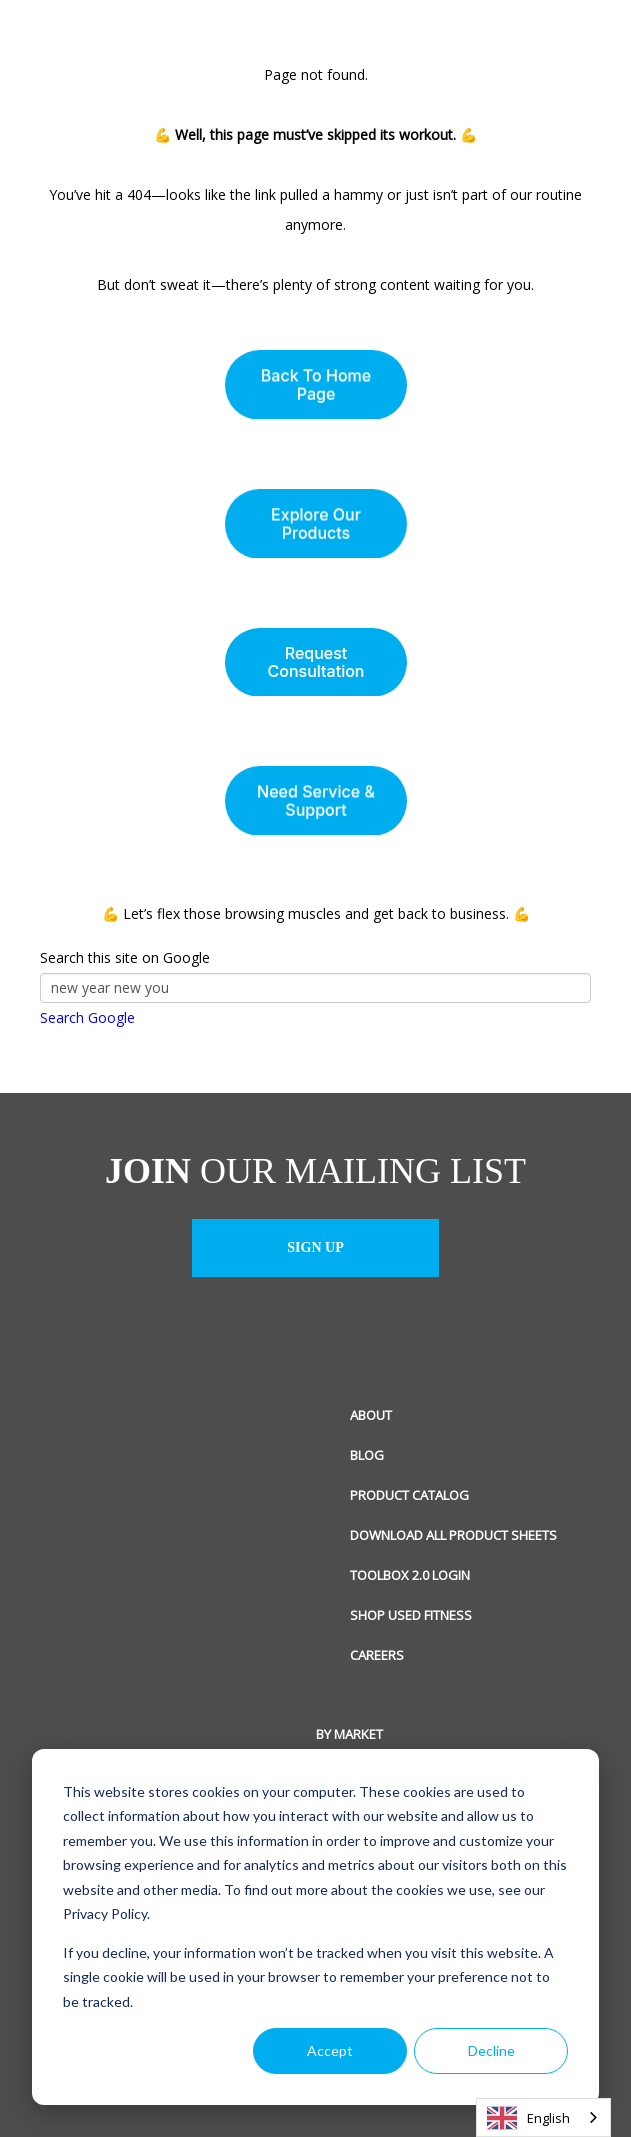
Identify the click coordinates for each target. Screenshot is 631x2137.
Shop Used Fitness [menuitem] (411, 1615)
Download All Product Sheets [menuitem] (453, 1535)
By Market (73, 1734)
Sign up (315, 1247)
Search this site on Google (125, 957)
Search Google (87, 1017)
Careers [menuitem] (377, 1655)
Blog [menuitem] (367, 1455)
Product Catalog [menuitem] (409, 1495)
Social (371, 1734)
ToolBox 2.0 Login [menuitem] (410, 1575)
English (528, 2118)
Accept (330, 2050)
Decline (491, 2050)
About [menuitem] (371, 1415)
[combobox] (543, 2117)
